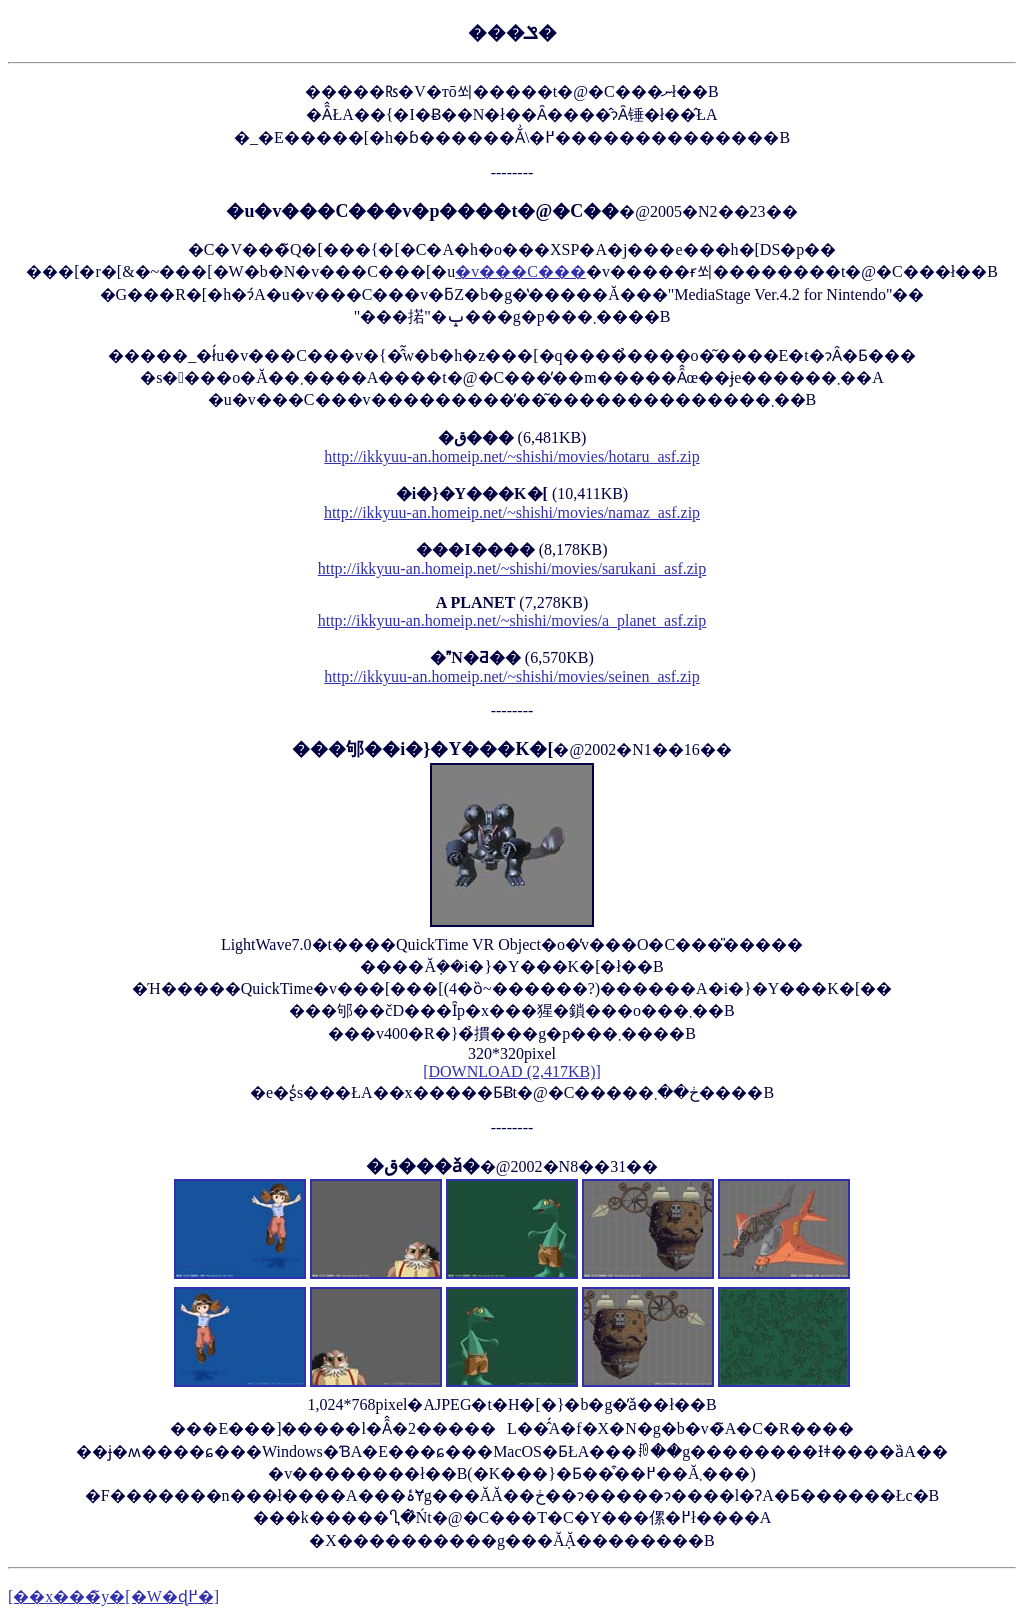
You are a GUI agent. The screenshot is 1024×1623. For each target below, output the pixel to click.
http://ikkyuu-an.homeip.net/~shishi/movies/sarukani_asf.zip (512, 568)
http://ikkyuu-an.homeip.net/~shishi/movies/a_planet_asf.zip (512, 620)
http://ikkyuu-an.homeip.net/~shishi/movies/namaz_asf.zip (512, 512)
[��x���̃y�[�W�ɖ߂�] (113, 1596)
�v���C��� (520, 271)
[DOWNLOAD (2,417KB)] (512, 1071)
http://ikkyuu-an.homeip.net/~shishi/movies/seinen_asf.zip (511, 676)
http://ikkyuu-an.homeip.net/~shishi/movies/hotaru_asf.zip (511, 456)
